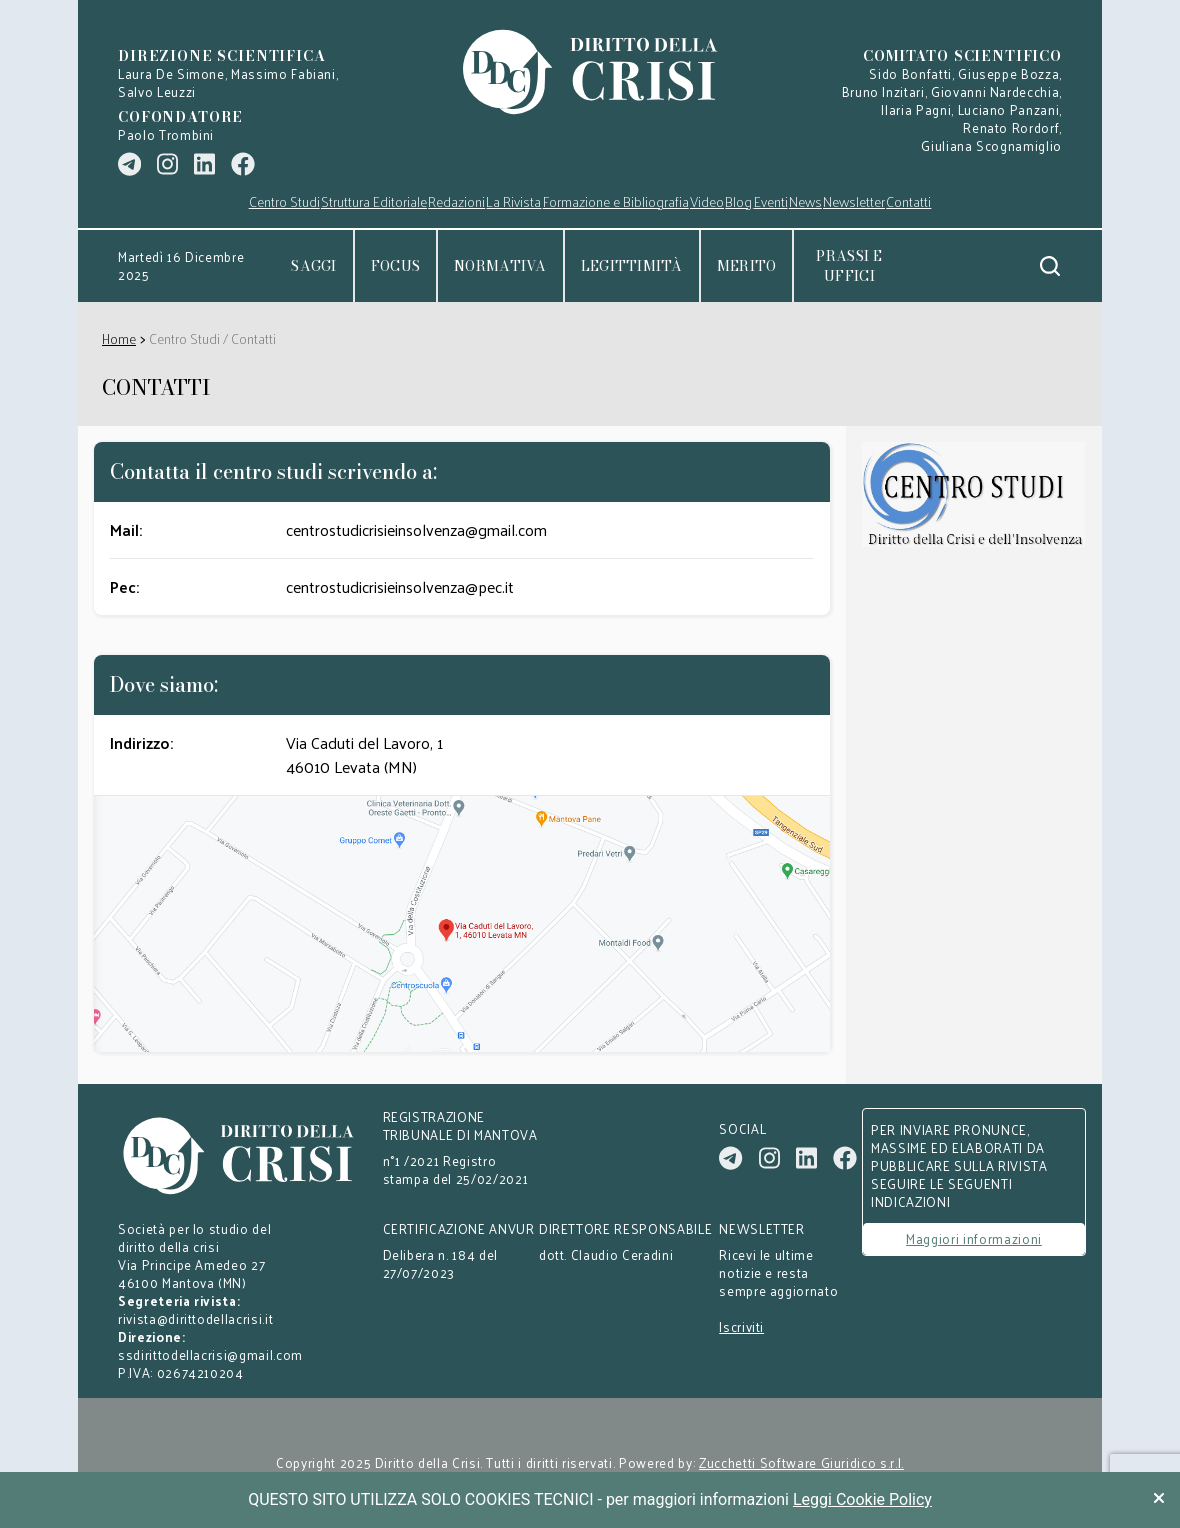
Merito (747, 266)
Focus (395, 266)
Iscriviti (741, 1327)
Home (119, 338)
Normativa (500, 266)
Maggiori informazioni (974, 1238)
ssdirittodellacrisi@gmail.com (210, 1354)
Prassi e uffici (849, 266)
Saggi (313, 266)
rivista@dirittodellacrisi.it (195, 1318)
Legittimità (632, 266)
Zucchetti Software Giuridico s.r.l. (801, 1463)
